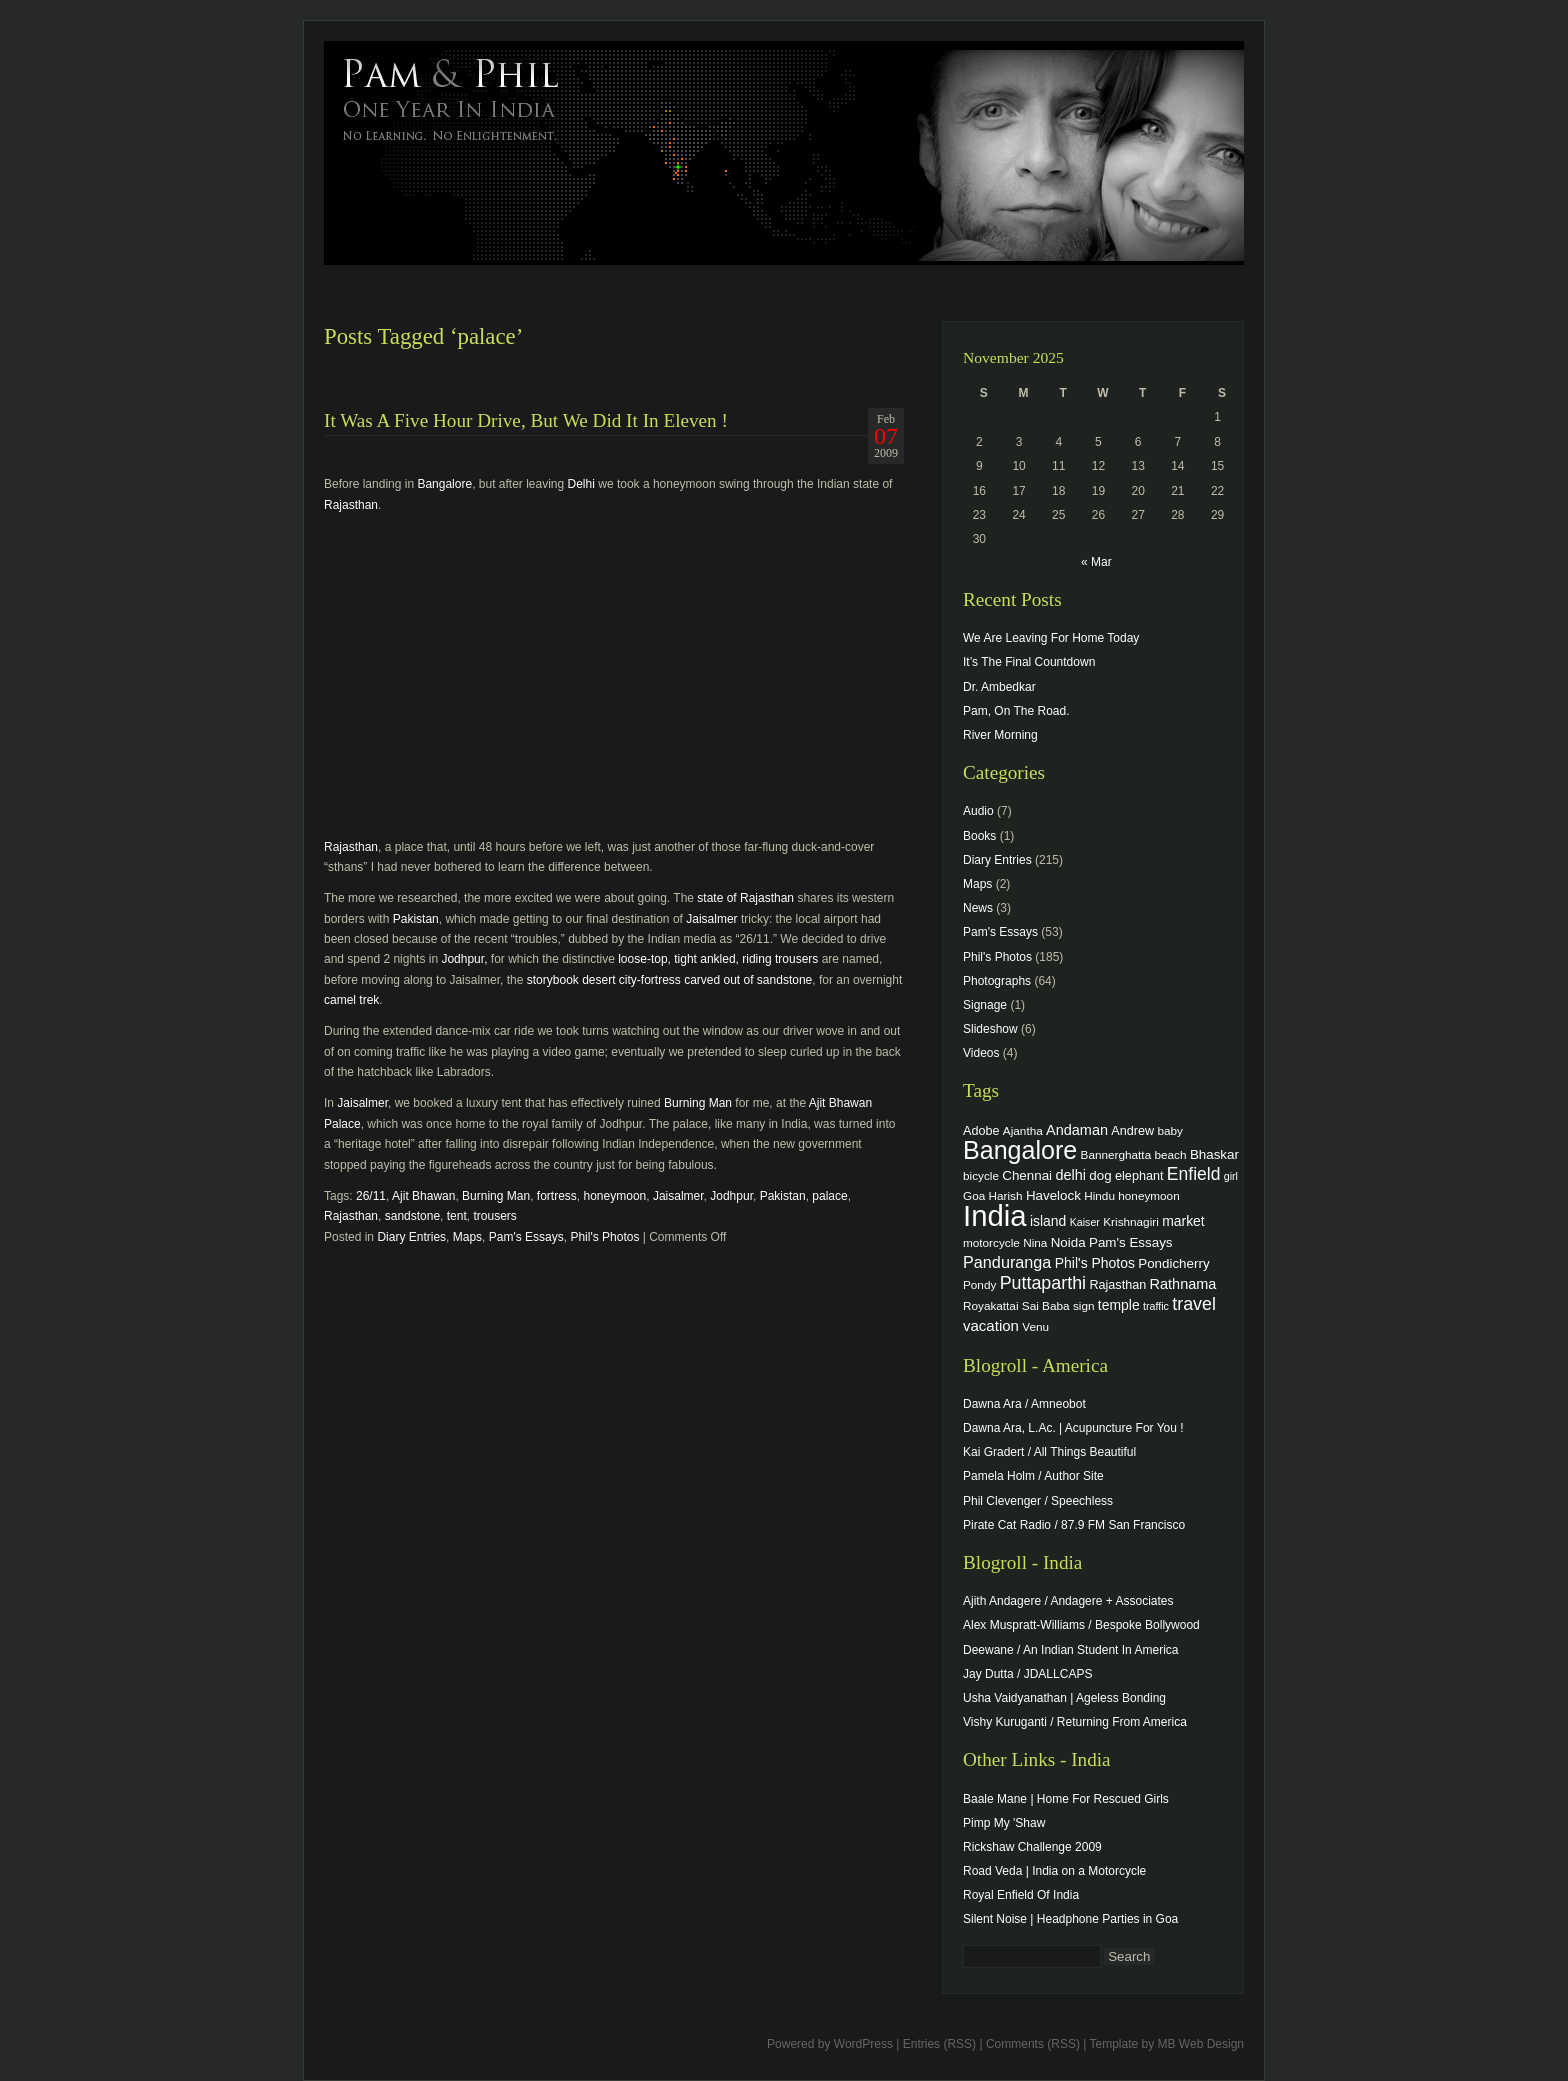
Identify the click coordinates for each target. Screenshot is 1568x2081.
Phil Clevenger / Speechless (1038, 1501)
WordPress (863, 2044)
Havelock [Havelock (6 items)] (1053, 1195)
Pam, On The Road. (1016, 711)
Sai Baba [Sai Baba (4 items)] (1046, 1305)
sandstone (412, 1216)
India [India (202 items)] (995, 1215)
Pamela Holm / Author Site (1033, 1476)
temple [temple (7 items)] (1119, 1305)
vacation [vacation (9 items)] (991, 1325)
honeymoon (615, 1196)
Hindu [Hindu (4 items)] (1099, 1195)
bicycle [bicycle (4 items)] (981, 1175)
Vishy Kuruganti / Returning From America (1075, 1722)
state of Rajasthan (745, 898)
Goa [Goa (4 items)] (974, 1195)
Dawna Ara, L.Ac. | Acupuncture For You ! (1073, 1428)
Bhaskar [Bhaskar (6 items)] (1214, 1154)
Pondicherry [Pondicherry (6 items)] (1173, 1263)
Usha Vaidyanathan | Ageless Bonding (1064, 1698)
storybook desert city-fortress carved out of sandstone (669, 980)
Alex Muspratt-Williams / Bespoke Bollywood (1081, 1625)
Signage (985, 1005)
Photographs (997, 981)
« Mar (1096, 562)
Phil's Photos (604, 1237)
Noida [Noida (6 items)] (1068, 1242)
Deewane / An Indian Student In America (1070, 1650)
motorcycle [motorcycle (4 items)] (991, 1242)
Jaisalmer (711, 919)
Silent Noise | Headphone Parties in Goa (1070, 1919)
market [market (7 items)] (1183, 1221)
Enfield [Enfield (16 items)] (1194, 1174)
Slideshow (990, 1029)
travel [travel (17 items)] (1194, 1304)
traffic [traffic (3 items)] (1156, 1306)
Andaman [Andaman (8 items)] (1077, 1130)
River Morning (1000, 735)
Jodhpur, (464, 959)
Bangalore (444, 484)
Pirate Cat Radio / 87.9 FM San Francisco (1074, 1525)
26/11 (371, 1196)
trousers (494, 1216)
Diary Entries (411, 1237)
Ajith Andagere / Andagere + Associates (1068, 1601)
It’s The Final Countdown (1029, 662)
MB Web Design (1201, 2044)
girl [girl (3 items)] (1231, 1176)
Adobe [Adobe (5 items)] (981, 1131)
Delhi (581, 484)
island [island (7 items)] (1048, 1221)
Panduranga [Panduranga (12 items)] (1007, 1262)
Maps (467, 1237)
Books (979, 836)
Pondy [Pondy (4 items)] (979, 1284)
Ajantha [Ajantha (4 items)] (1023, 1130)
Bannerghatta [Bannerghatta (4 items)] (1116, 1154)
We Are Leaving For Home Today (1051, 638)
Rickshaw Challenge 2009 (1032, 1847)
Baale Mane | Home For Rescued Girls (1066, 1799)
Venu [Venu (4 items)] (1035, 1326)
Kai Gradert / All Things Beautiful (1049, 1452)
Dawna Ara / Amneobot (1024, 1404)
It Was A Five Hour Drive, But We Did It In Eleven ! (526, 420)
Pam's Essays (526, 1237)
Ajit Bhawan (423, 1196)
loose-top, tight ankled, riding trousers (718, 959)
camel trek (351, 1000)
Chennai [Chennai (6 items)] (1027, 1175)
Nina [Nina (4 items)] (1035, 1242)
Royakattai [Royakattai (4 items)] (991, 1305)
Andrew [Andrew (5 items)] (1132, 1131)
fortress (557, 1196)
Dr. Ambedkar (999, 687)
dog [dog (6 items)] (1100, 1175)
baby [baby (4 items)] (1170, 1130)
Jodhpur (731, 1196)
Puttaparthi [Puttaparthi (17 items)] (1043, 1283)
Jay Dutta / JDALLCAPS (1027, 1674)
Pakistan (416, 919)
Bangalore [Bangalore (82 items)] (1020, 1150)
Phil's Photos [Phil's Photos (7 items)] (1095, 1263)
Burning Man (698, 1103)
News (978, 908)
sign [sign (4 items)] (1084, 1305)
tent (457, 1216)
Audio (978, 811)
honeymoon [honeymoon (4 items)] (1148, 1195)
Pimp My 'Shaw (1004, 1823)
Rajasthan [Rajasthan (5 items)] (1117, 1285)
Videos (981, 1053)
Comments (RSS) (1033, 2044)
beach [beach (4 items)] (1171, 1154)
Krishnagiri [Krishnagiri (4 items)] (1131, 1221)
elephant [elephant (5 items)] (1139, 1176)
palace (829, 1196)
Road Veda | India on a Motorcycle (1054, 1871)
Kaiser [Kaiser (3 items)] (1085, 1222)
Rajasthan (351, 505)
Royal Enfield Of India (1021, 1895)
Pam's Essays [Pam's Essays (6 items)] (1131, 1242)
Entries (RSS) (939, 2044)
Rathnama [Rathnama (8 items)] (1183, 1284)
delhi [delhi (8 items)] (1070, 1175)
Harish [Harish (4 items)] (1006, 1195)
